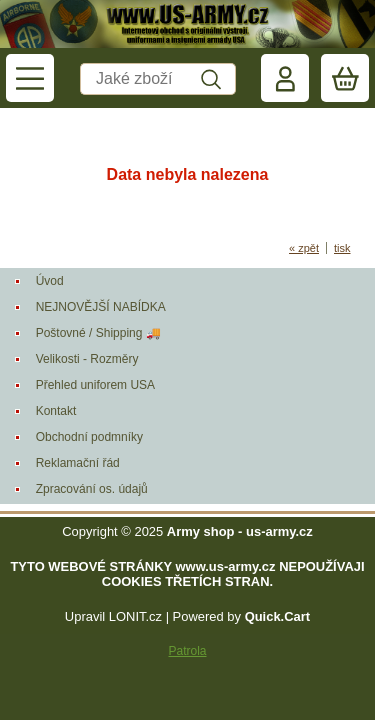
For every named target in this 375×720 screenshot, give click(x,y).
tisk (342, 248)
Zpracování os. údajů (92, 489)
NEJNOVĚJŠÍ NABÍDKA (101, 307)
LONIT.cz (135, 616)
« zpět (304, 248)
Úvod (50, 281)
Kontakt (56, 411)
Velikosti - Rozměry (87, 359)
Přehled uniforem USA (95, 385)
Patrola (187, 651)
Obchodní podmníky (89, 437)
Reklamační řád (78, 463)
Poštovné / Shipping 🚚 (98, 333)
